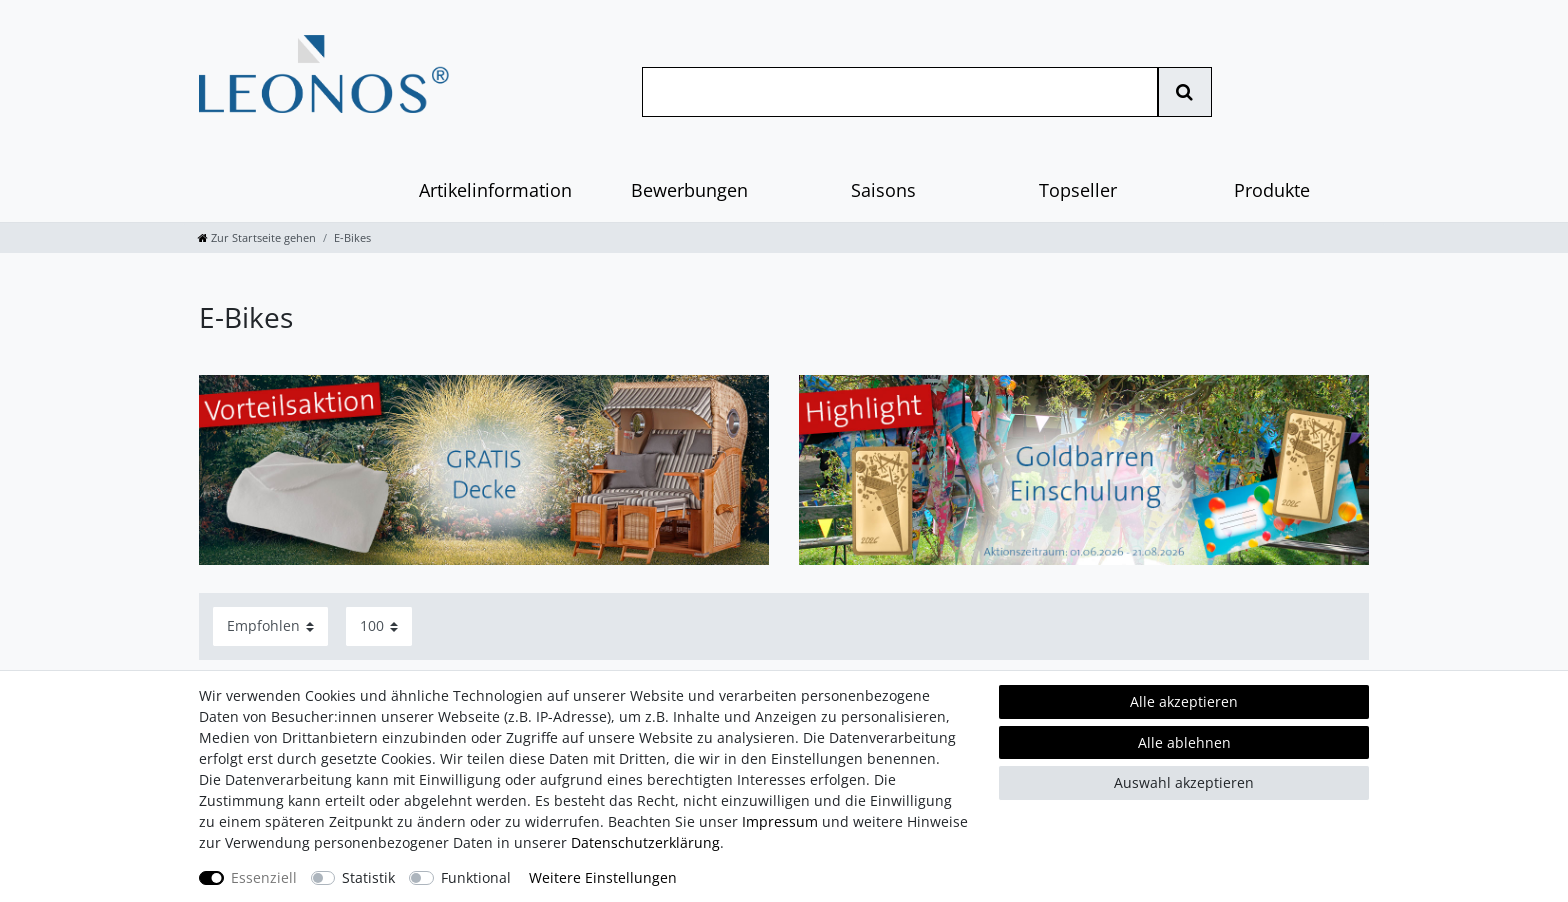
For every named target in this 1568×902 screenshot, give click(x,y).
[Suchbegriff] (900, 92)
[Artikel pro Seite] (379, 626)
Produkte (1272, 190)
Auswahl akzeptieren (1184, 782)
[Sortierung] (270, 626)
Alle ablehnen (1184, 742)
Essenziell (264, 877)
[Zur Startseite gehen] (257, 237)
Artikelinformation (495, 190)
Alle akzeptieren (1184, 701)
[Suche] (1184, 92)
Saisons (883, 190)
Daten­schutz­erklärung (645, 842)
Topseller (1078, 190)
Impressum (780, 821)
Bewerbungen (689, 190)
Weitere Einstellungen (603, 877)
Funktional (476, 877)
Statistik (368, 877)
